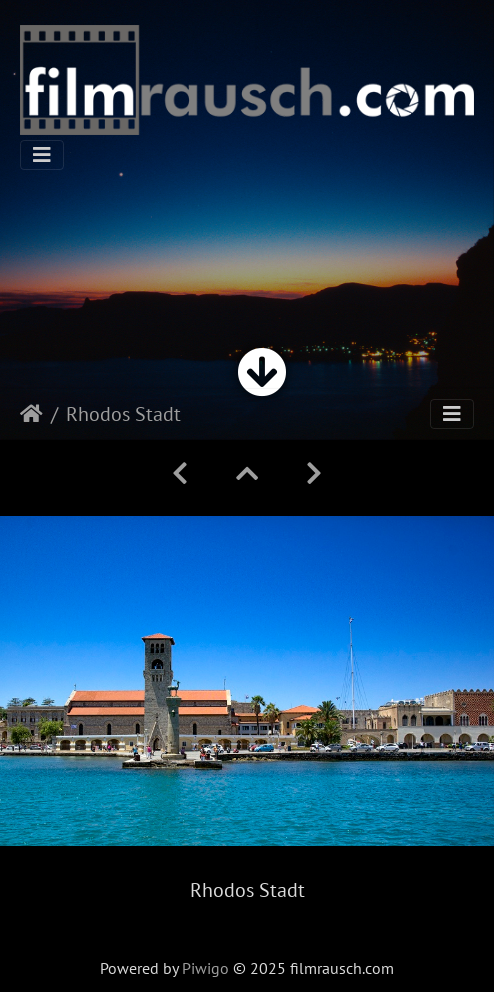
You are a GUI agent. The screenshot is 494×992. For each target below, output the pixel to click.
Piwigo (205, 968)
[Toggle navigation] (42, 155)
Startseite (31, 414)
